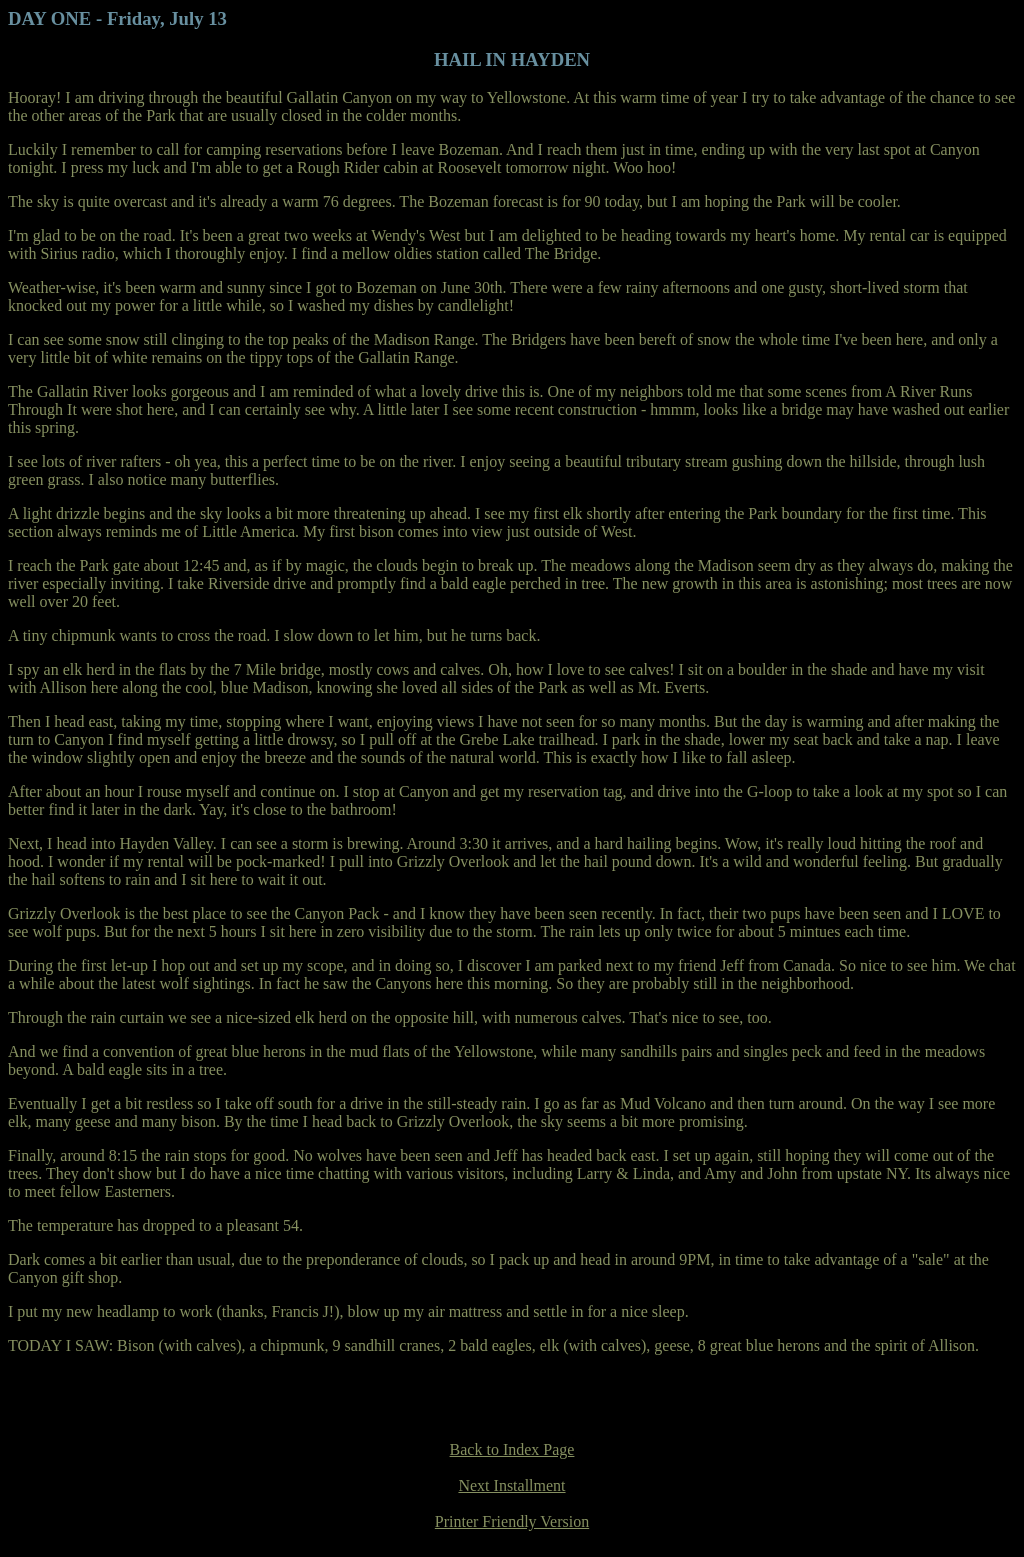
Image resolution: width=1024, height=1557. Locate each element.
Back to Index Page (512, 1449)
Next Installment (511, 1485)
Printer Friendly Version (512, 1521)
